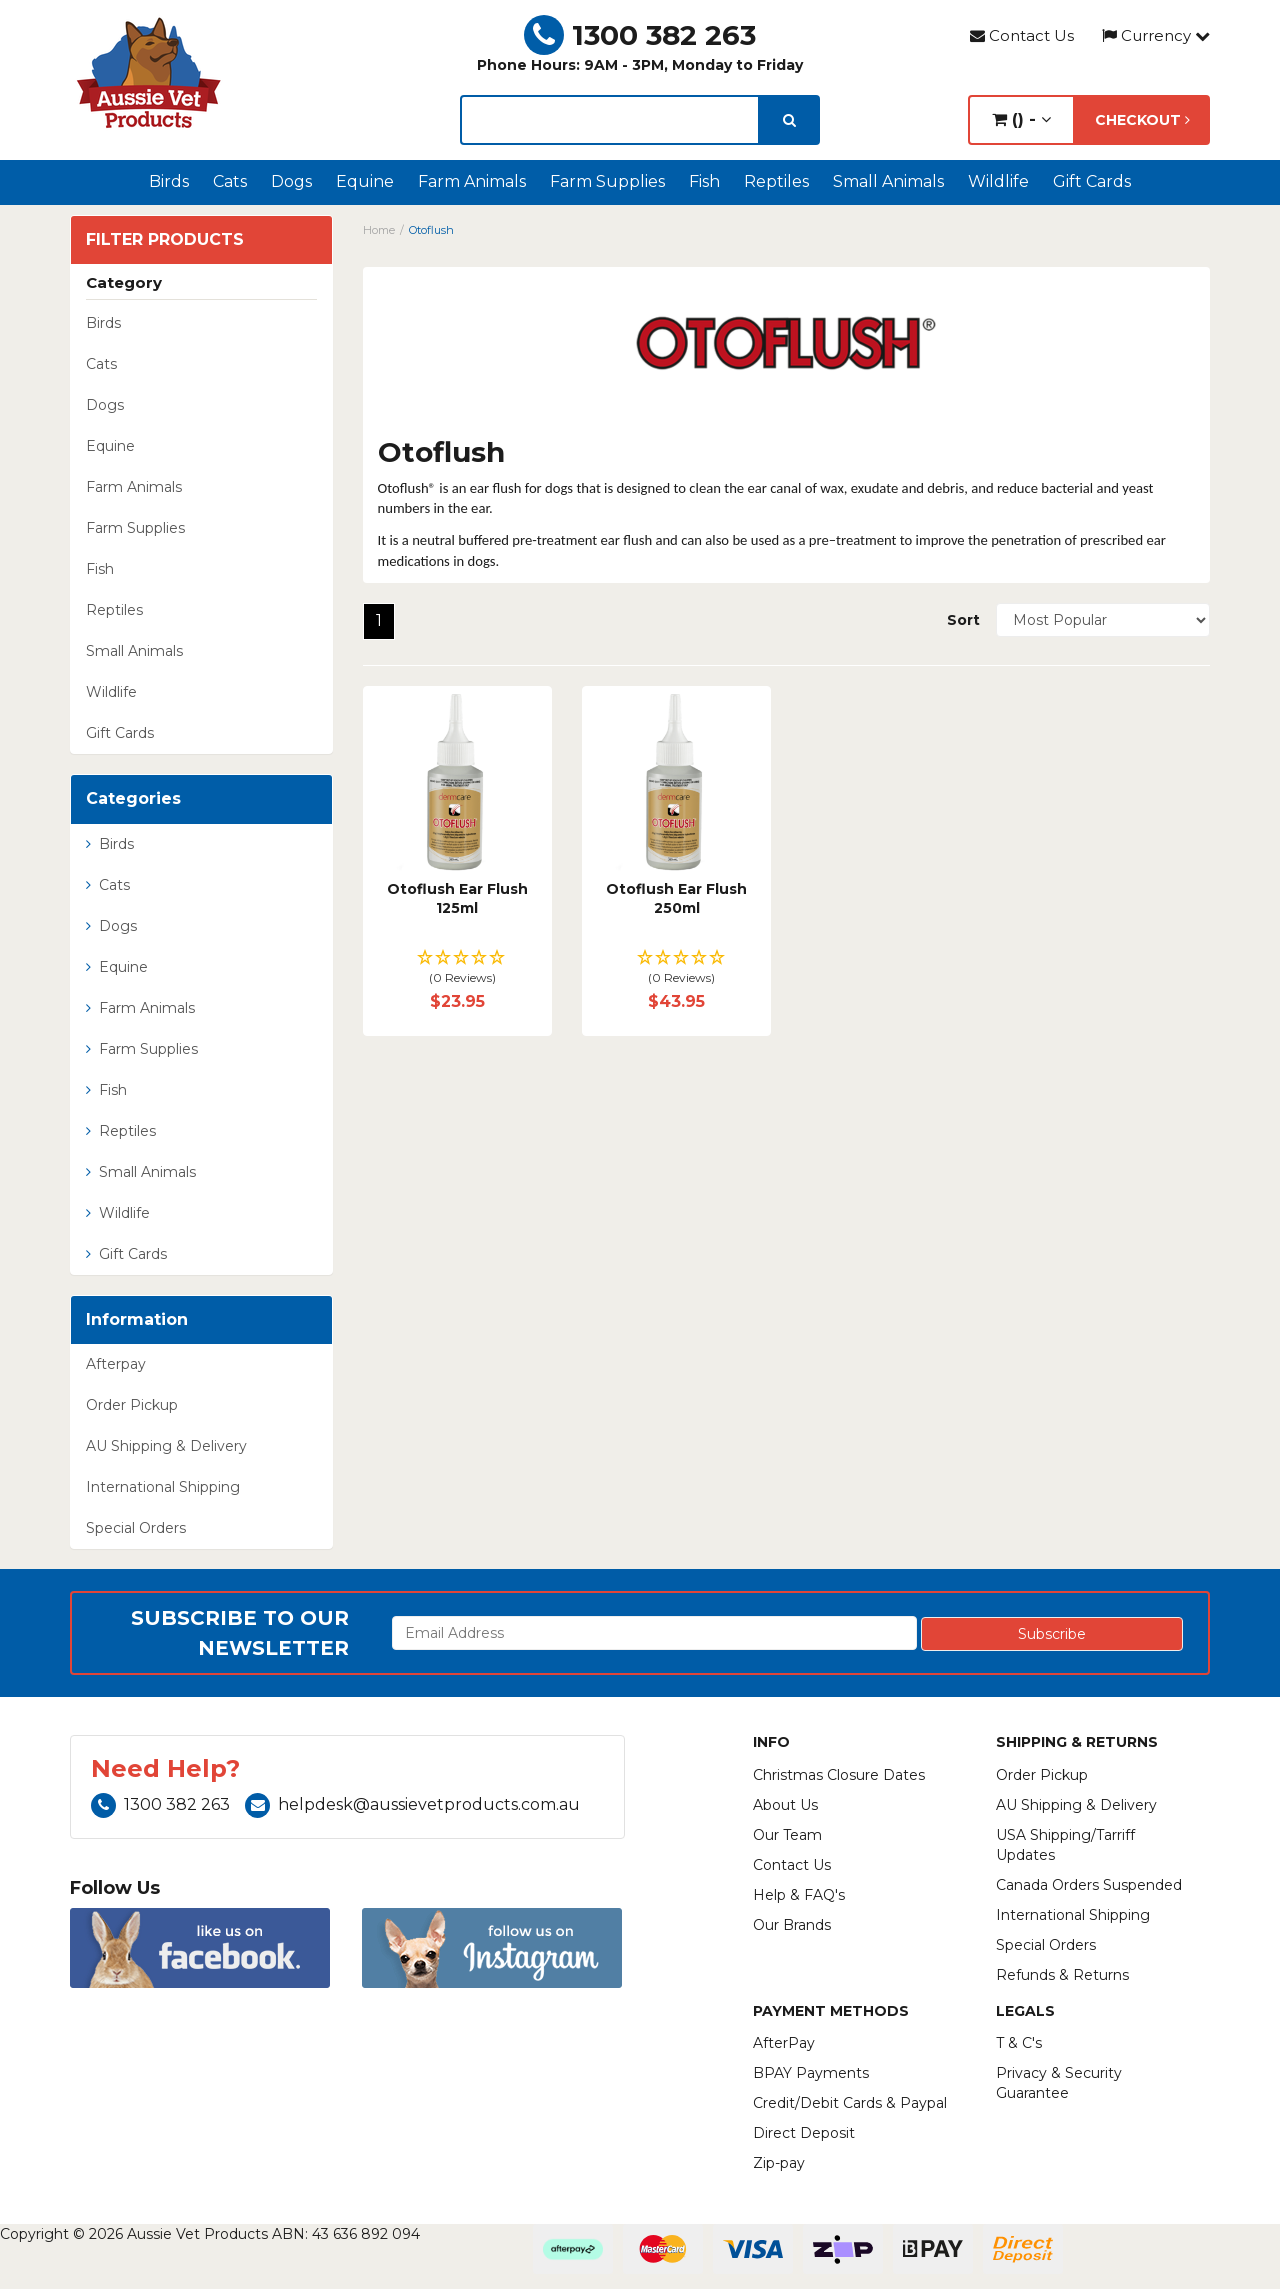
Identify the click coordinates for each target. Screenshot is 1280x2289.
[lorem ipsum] (610, 120)
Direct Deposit (804, 2133)
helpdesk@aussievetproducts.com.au (412, 1804)
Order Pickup (132, 1405)
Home (379, 230)
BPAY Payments (811, 2073)
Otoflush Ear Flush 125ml (457, 899)
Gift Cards (1092, 181)
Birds (169, 181)
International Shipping (163, 1487)
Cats (230, 181)
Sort (963, 620)
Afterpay (116, 1364)
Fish (704, 181)
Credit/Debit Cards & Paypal (850, 2103)
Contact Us (1022, 35)
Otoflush (431, 230)
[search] (789, 120)
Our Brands (792, 1925)
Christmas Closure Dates (839, 1775)
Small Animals (888, 181)
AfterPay (784, 2043)
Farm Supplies (607, 181)
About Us (785, 1805)
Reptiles (776, 181)
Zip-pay (779, 2163)
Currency (1156, 35)
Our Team (787, 1835)
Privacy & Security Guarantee (1059, 2083)
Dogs (291, 181)
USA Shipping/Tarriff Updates (1065, 1845)
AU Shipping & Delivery (166, 1446)
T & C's (1019, 2043)
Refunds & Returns (1062, 1975)
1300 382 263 (640, 35)
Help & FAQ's (799, 1895)
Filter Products (165, 240)
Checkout (1142, 120)
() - (1021, 119)
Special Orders (136, 1528)
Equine (365, 181)
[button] (457, 968)
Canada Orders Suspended (1089, 1885)
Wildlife (998, 181)
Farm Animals (472, 181)
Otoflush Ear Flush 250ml (676, 899)
